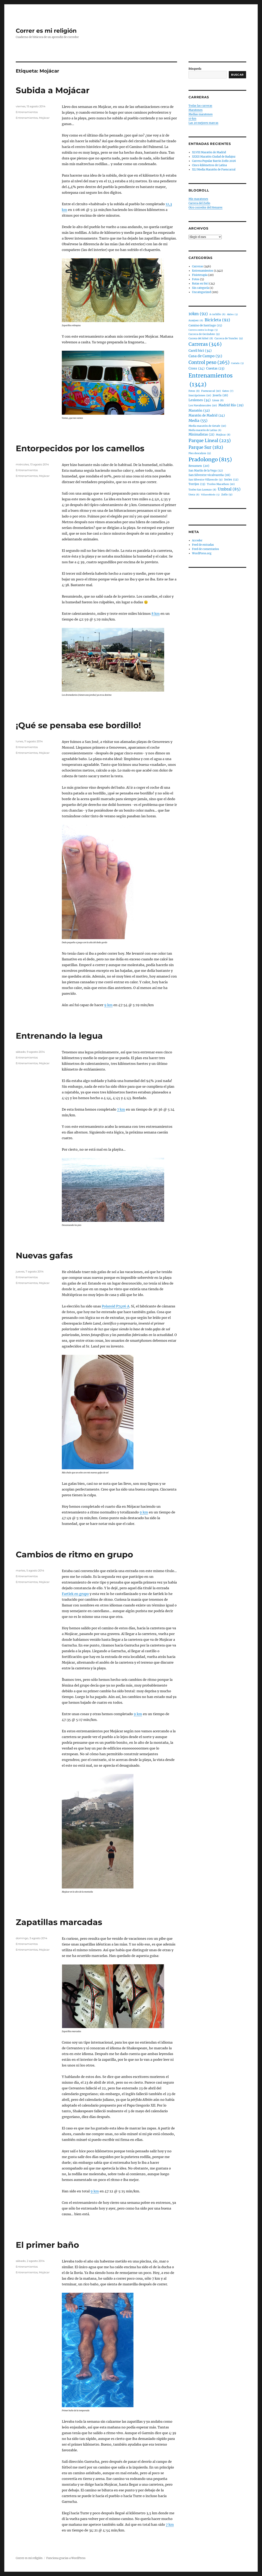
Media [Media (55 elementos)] (198, 421)
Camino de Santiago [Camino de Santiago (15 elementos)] (205, 325)
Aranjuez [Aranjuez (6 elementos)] (196, 321)
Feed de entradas (203, 545)
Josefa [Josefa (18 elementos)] (220, 395)
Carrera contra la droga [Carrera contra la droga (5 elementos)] (203, 330)
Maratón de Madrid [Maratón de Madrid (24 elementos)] (207, 415)
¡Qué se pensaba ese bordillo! (78, 725)
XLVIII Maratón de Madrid (209, 152)
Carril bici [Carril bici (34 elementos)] (200, 350)
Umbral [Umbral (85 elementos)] (229, 489)
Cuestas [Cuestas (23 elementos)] (215, 368)
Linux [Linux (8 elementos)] (218, 400)
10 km (192, 118)
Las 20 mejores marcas (203, 123)
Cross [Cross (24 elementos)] (196, 368)
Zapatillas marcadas (59, 1922)
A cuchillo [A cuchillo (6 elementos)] (217, 314)
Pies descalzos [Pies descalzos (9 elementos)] (200, 453)
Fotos (195, 279)
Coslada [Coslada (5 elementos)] (237, 363)
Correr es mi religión (46, 30)
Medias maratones (201, 114)
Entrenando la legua (59, 1036)
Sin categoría (200, 288)
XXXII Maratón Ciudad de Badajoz (213, 156)
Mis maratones (198, 199)
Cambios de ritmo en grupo (74, 1554)
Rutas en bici (200, 283)
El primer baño (47, 2245)
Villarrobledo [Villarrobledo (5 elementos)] (210, 494)
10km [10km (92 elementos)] (198, 314)
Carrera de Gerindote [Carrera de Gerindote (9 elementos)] (204, 334)
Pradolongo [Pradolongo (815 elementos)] (210, 459)
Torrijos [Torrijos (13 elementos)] (197, 484)
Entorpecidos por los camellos (80, 448)
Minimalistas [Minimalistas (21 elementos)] (201, 434)
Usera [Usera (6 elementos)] (194, 495)
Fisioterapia (199, 275)
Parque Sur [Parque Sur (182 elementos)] (206, 447)
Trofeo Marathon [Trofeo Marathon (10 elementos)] (221, 484)
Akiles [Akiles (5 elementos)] (232, 314)
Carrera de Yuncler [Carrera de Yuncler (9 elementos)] (229, 338)
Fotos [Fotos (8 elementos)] (194, 391)
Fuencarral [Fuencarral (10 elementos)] (211, 391)
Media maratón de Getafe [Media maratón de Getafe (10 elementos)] (207, 426)
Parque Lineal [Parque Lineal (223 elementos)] (210, 440)
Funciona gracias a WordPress (66, 2558)
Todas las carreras (200, 106)
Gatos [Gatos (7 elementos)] (227, 391)
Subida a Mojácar (52, 90)
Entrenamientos (27, 112)
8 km (155, 614)
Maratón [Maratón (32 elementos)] (199, 410)
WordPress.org (201, 553)
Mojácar (44, 117)
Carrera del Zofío (199, 203)
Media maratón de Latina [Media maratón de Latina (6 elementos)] (205, 430)
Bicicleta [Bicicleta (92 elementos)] (217, 320)
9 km (108, 1005)
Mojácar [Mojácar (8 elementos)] (223, 435)
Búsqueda (195, 69)
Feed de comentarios (205, 549)
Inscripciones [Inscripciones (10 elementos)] (200, 395)
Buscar (237, 74)
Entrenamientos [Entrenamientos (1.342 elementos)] (211, 380)
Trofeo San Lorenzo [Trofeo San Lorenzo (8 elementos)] (202, 490)
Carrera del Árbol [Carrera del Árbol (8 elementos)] (201, 338)
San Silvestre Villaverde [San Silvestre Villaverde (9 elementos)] (205, 480)
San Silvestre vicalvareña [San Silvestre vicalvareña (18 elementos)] (209, 475)
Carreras (197, 266)
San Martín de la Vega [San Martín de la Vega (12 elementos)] (206, 471)
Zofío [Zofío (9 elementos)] (226, 495)
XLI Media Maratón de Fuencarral (213, 169)
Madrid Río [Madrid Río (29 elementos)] (231, 405)
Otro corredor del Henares (205, 207)
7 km (121, 1109)
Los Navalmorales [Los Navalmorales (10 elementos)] (203, 405)
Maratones (196, 110)
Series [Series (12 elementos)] (231, 480)
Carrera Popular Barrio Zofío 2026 (214, 161)
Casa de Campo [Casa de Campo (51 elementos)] (205, 356)
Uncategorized (201, 292)
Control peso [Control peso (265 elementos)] (209, 362)
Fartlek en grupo (75, 1594)
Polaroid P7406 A (115, 1306)
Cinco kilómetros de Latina (209, 165)
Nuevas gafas (44, 1255)
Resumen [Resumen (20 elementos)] (199, 466)
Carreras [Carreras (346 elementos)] (205, 344)
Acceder (197, 540)
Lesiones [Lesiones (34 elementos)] (200, 400)
